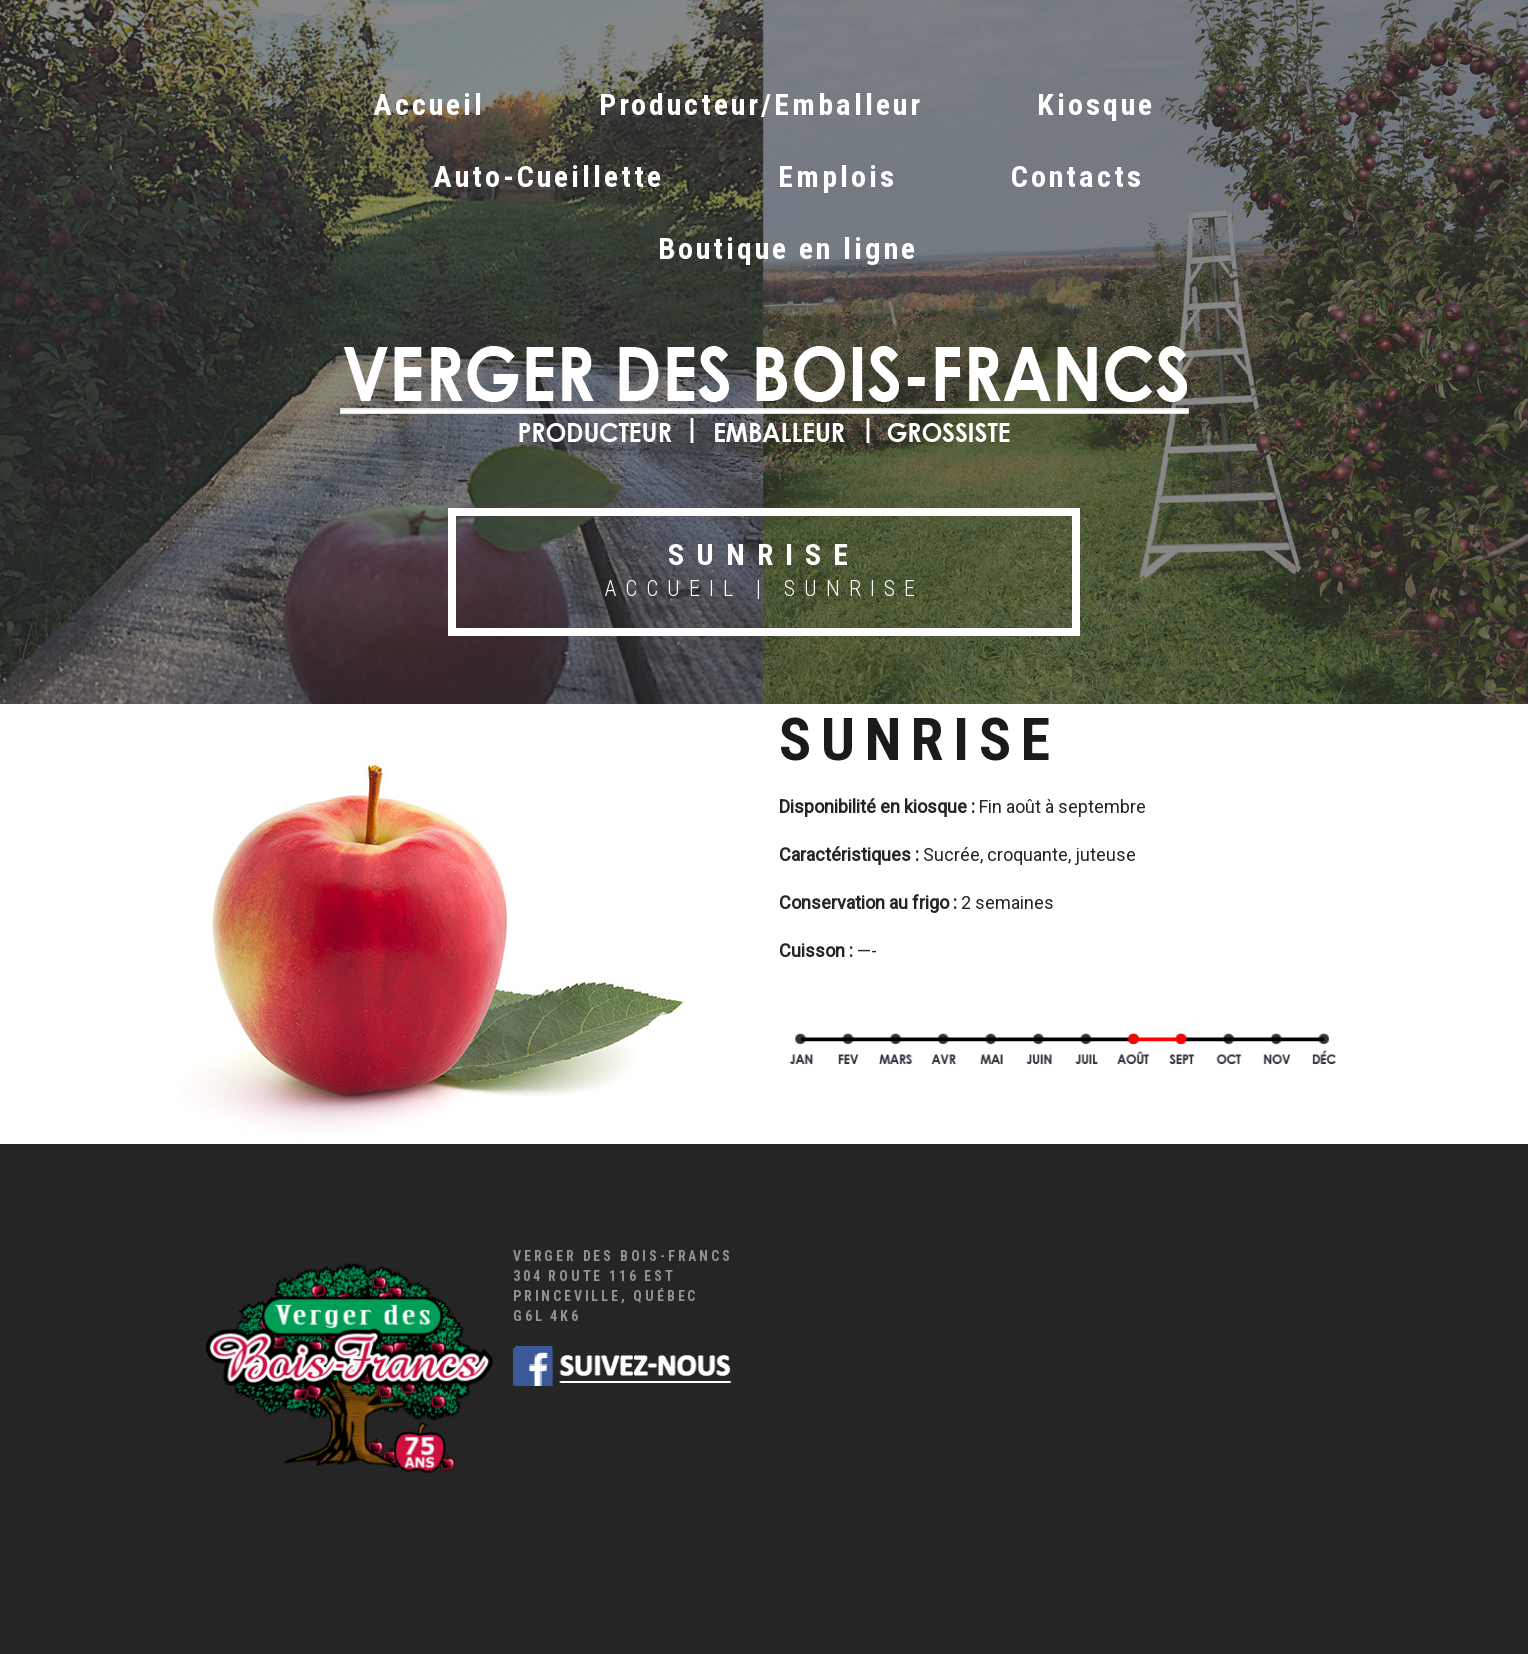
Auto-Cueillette (548, 176)
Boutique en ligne (788, 248)
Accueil (429, 104)
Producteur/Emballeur (761, 104)
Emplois (837, 176)
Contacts (1077, 176)
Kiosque (1096, 104)
